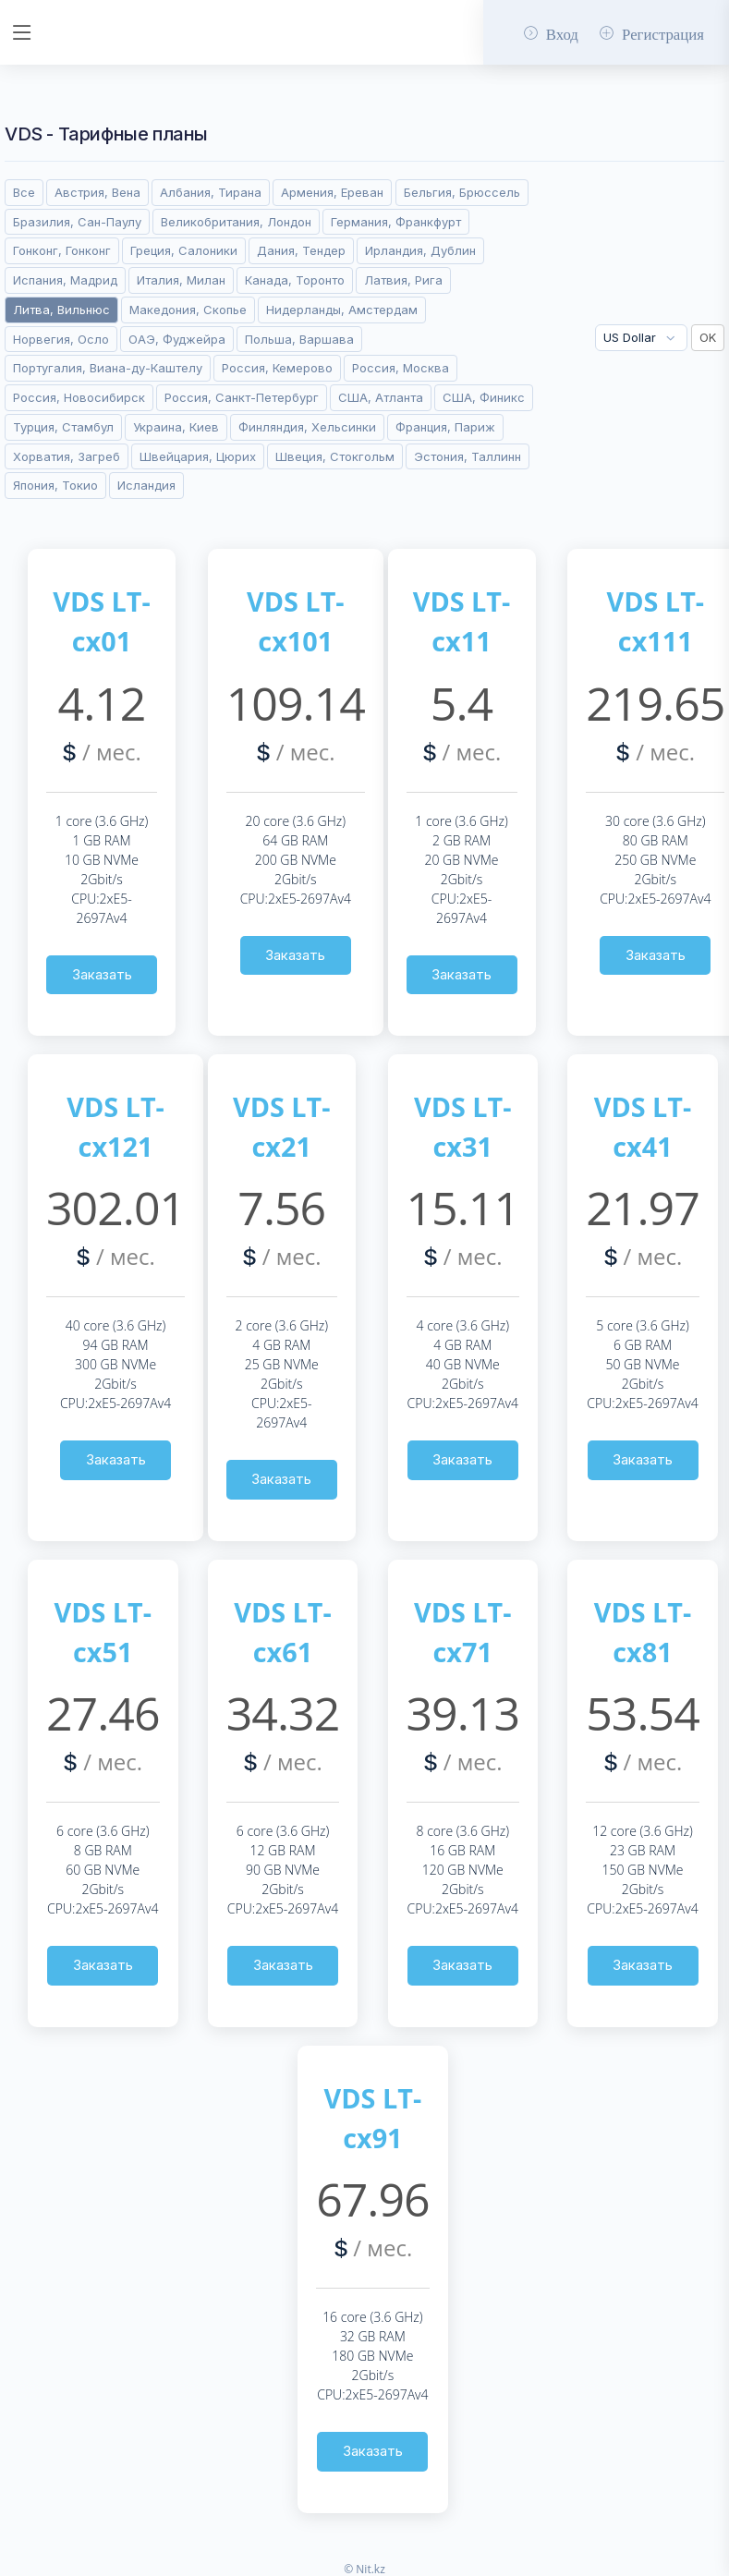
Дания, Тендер (301, 247)
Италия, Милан (181, 276)
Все (24, 188)
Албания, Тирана (210, 188)
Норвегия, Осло (61, 335)
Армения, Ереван (332, 188)
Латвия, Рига (403, 276)
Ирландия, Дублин (420, 247)
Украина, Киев (176, 423)
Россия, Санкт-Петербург (241, 393)
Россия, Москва (400, 365)
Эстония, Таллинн (467, 452)
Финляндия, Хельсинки (307, 423)
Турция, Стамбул (63, 423)
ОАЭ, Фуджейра (176, 335)
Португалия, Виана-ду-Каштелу (107, 365)
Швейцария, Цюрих (198, 452)
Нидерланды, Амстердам (342, 305)
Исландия (146, 482)
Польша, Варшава (299, 335)
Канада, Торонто (295, 276)
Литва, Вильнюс (61, 305)
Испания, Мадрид (65, 276)
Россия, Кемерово (277, 365)
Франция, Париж (445, 423)
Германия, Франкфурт (396, 218)
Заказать (102, 970)
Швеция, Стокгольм (335, 452)
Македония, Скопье (188, 305)
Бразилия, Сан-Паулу (77, 218)
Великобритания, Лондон (236, 218)
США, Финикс (484, 393)
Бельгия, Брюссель (462, 188)
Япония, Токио (55, 482)
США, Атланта (380, 393)
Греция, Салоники (183, 247)
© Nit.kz (364, 2565)
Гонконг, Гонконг (62, 247)
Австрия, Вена (97, 188)
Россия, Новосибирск (79, 393)
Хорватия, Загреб (66, 452)
